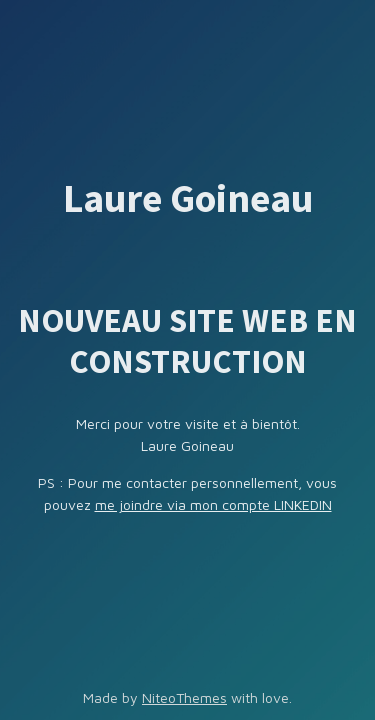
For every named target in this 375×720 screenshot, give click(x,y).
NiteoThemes (184, 697)
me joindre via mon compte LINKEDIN (213, 504)
